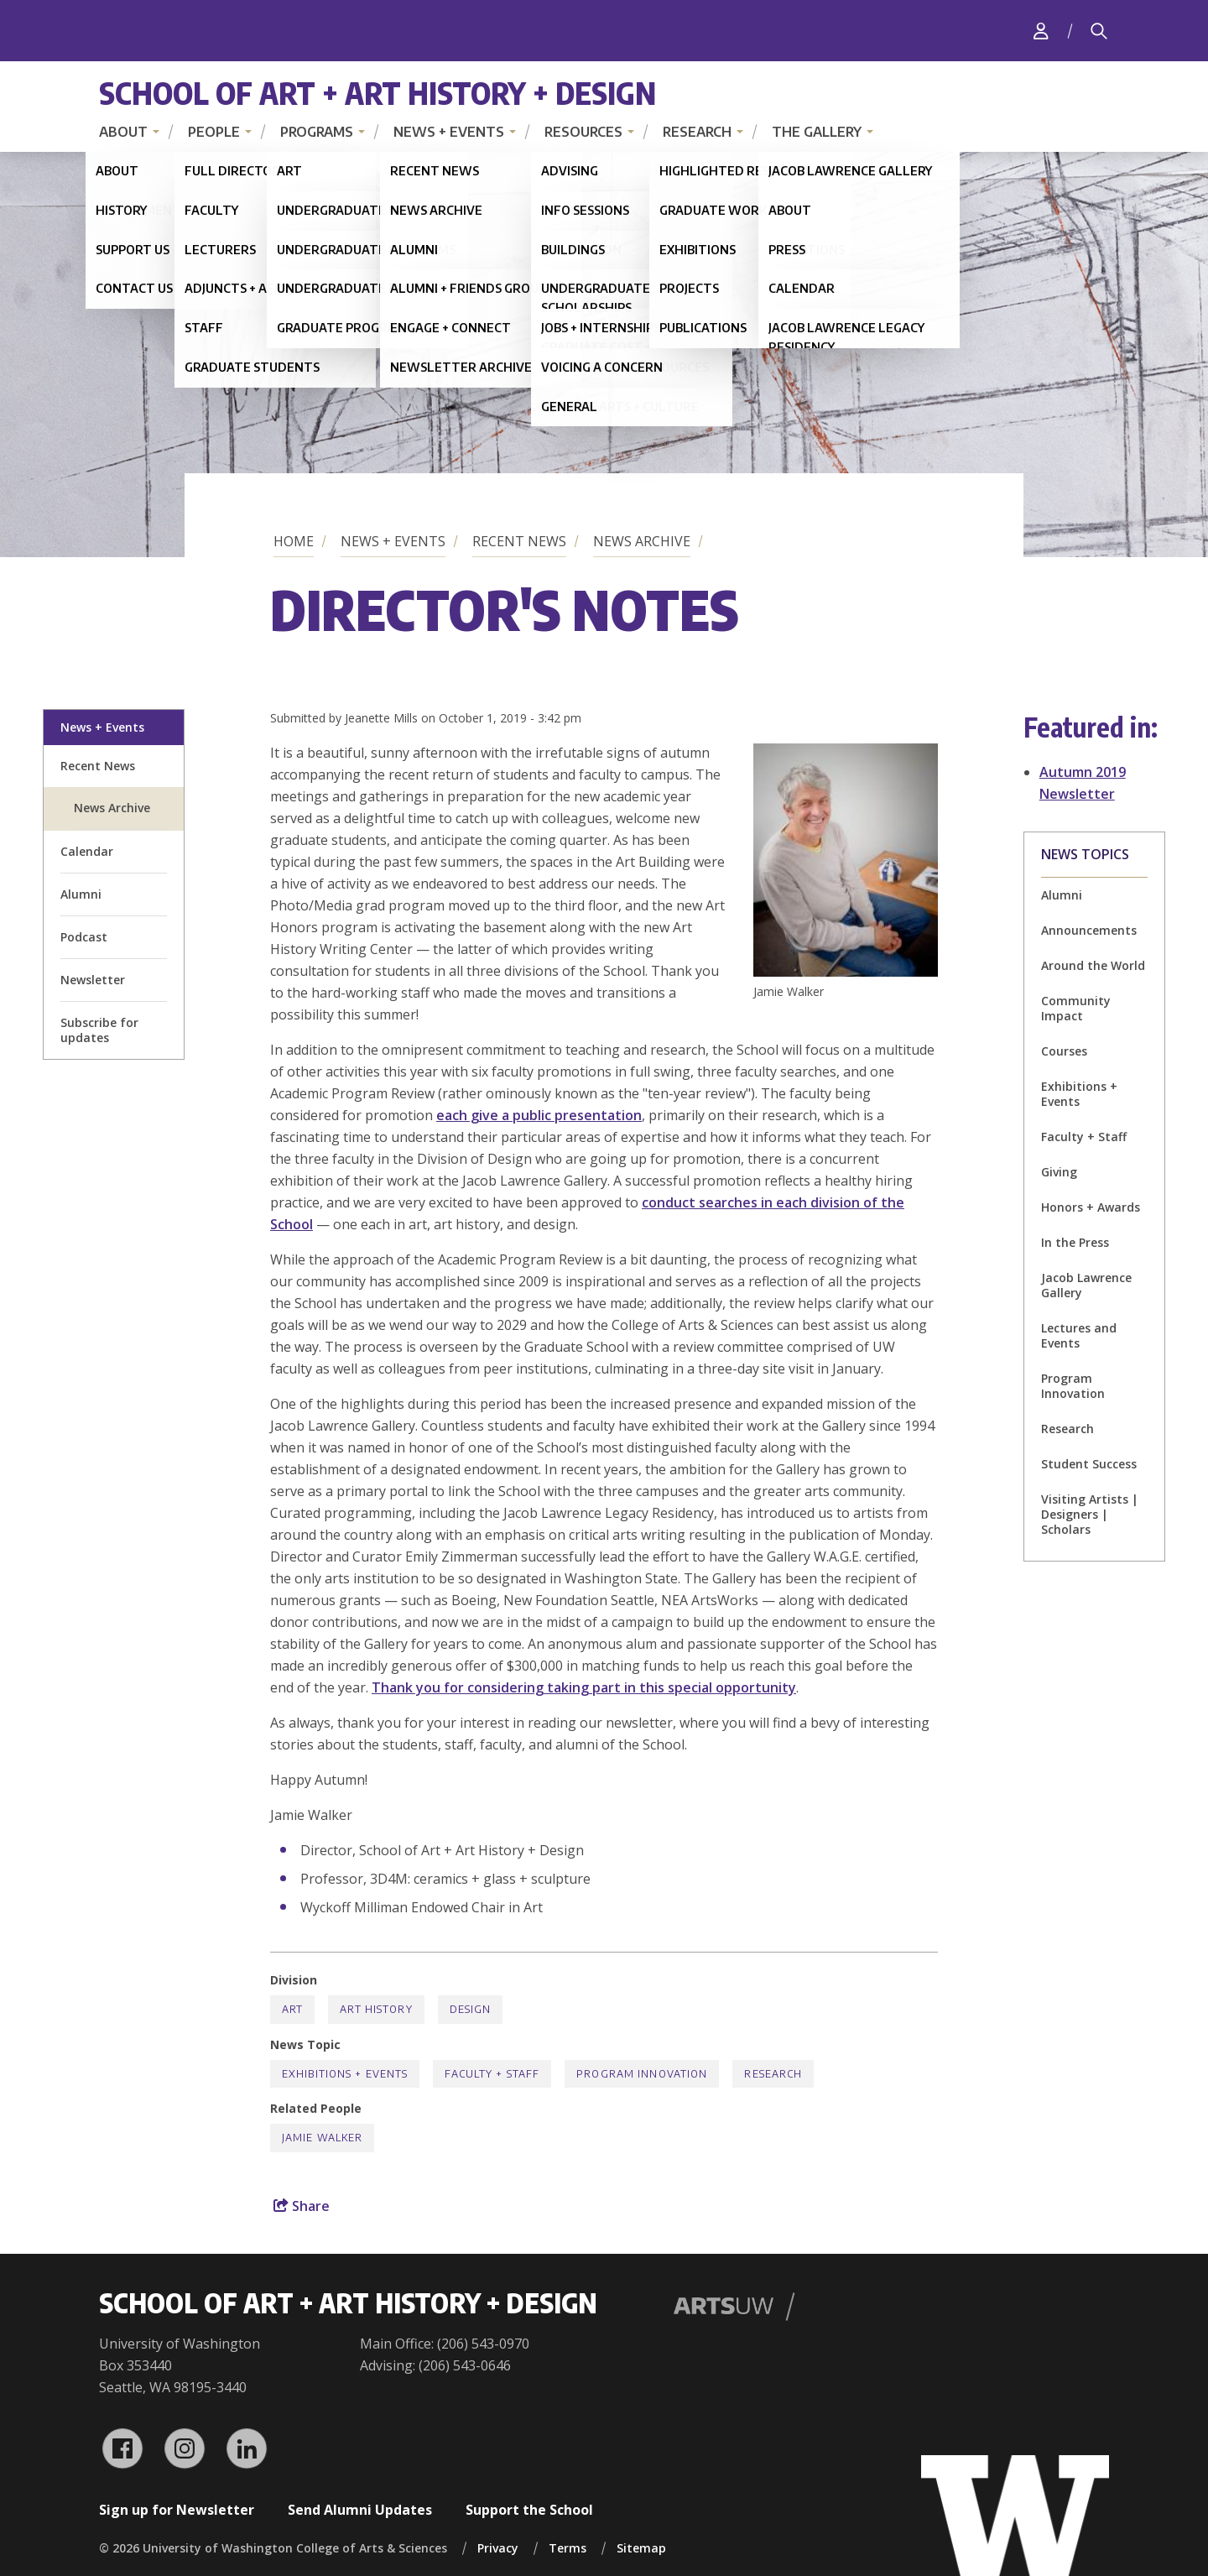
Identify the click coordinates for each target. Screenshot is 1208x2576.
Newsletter (92, 980)
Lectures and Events (1079, 1335)
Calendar (86, 851)
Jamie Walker (322, 2137)
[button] (845, 971)
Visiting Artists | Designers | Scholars (1089, 1514)
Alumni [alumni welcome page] (81, 894)
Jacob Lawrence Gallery (1086, 1285)
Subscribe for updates (99, 1030)
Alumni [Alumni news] (1061, 895)
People (214, 131)
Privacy (497, 2548)
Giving (1059, 1172)
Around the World (1093, 965)
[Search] (1099, 31)
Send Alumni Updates (360, 2509)
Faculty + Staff (1084, 1137)
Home (293, 541)
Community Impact (1076, 1008)
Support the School (529, 2509)
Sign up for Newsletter (176, 2509)
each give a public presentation (539, 1115)
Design (471, 2009)
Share (301, 2206)
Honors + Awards (1090, 1207)
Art (292, 2009)
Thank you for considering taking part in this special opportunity (584, 1687)
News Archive (641, 541)
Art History (376, 2009)
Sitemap (641, 2548)
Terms (567, 2548)
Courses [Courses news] (1064, 1051)
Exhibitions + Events (1079, 1093)
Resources (583, 131)
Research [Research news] (1067, 1429)
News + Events (448, 131)
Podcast (83, 937)
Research (697, 131)
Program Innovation (1073, 1385)
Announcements (1089, 930)
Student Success (1089, 1464)
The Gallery (817, 131)
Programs (316, 131)
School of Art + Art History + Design (377, 93)
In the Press (1075, 1242)
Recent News (519, 541)
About (123, 131)
